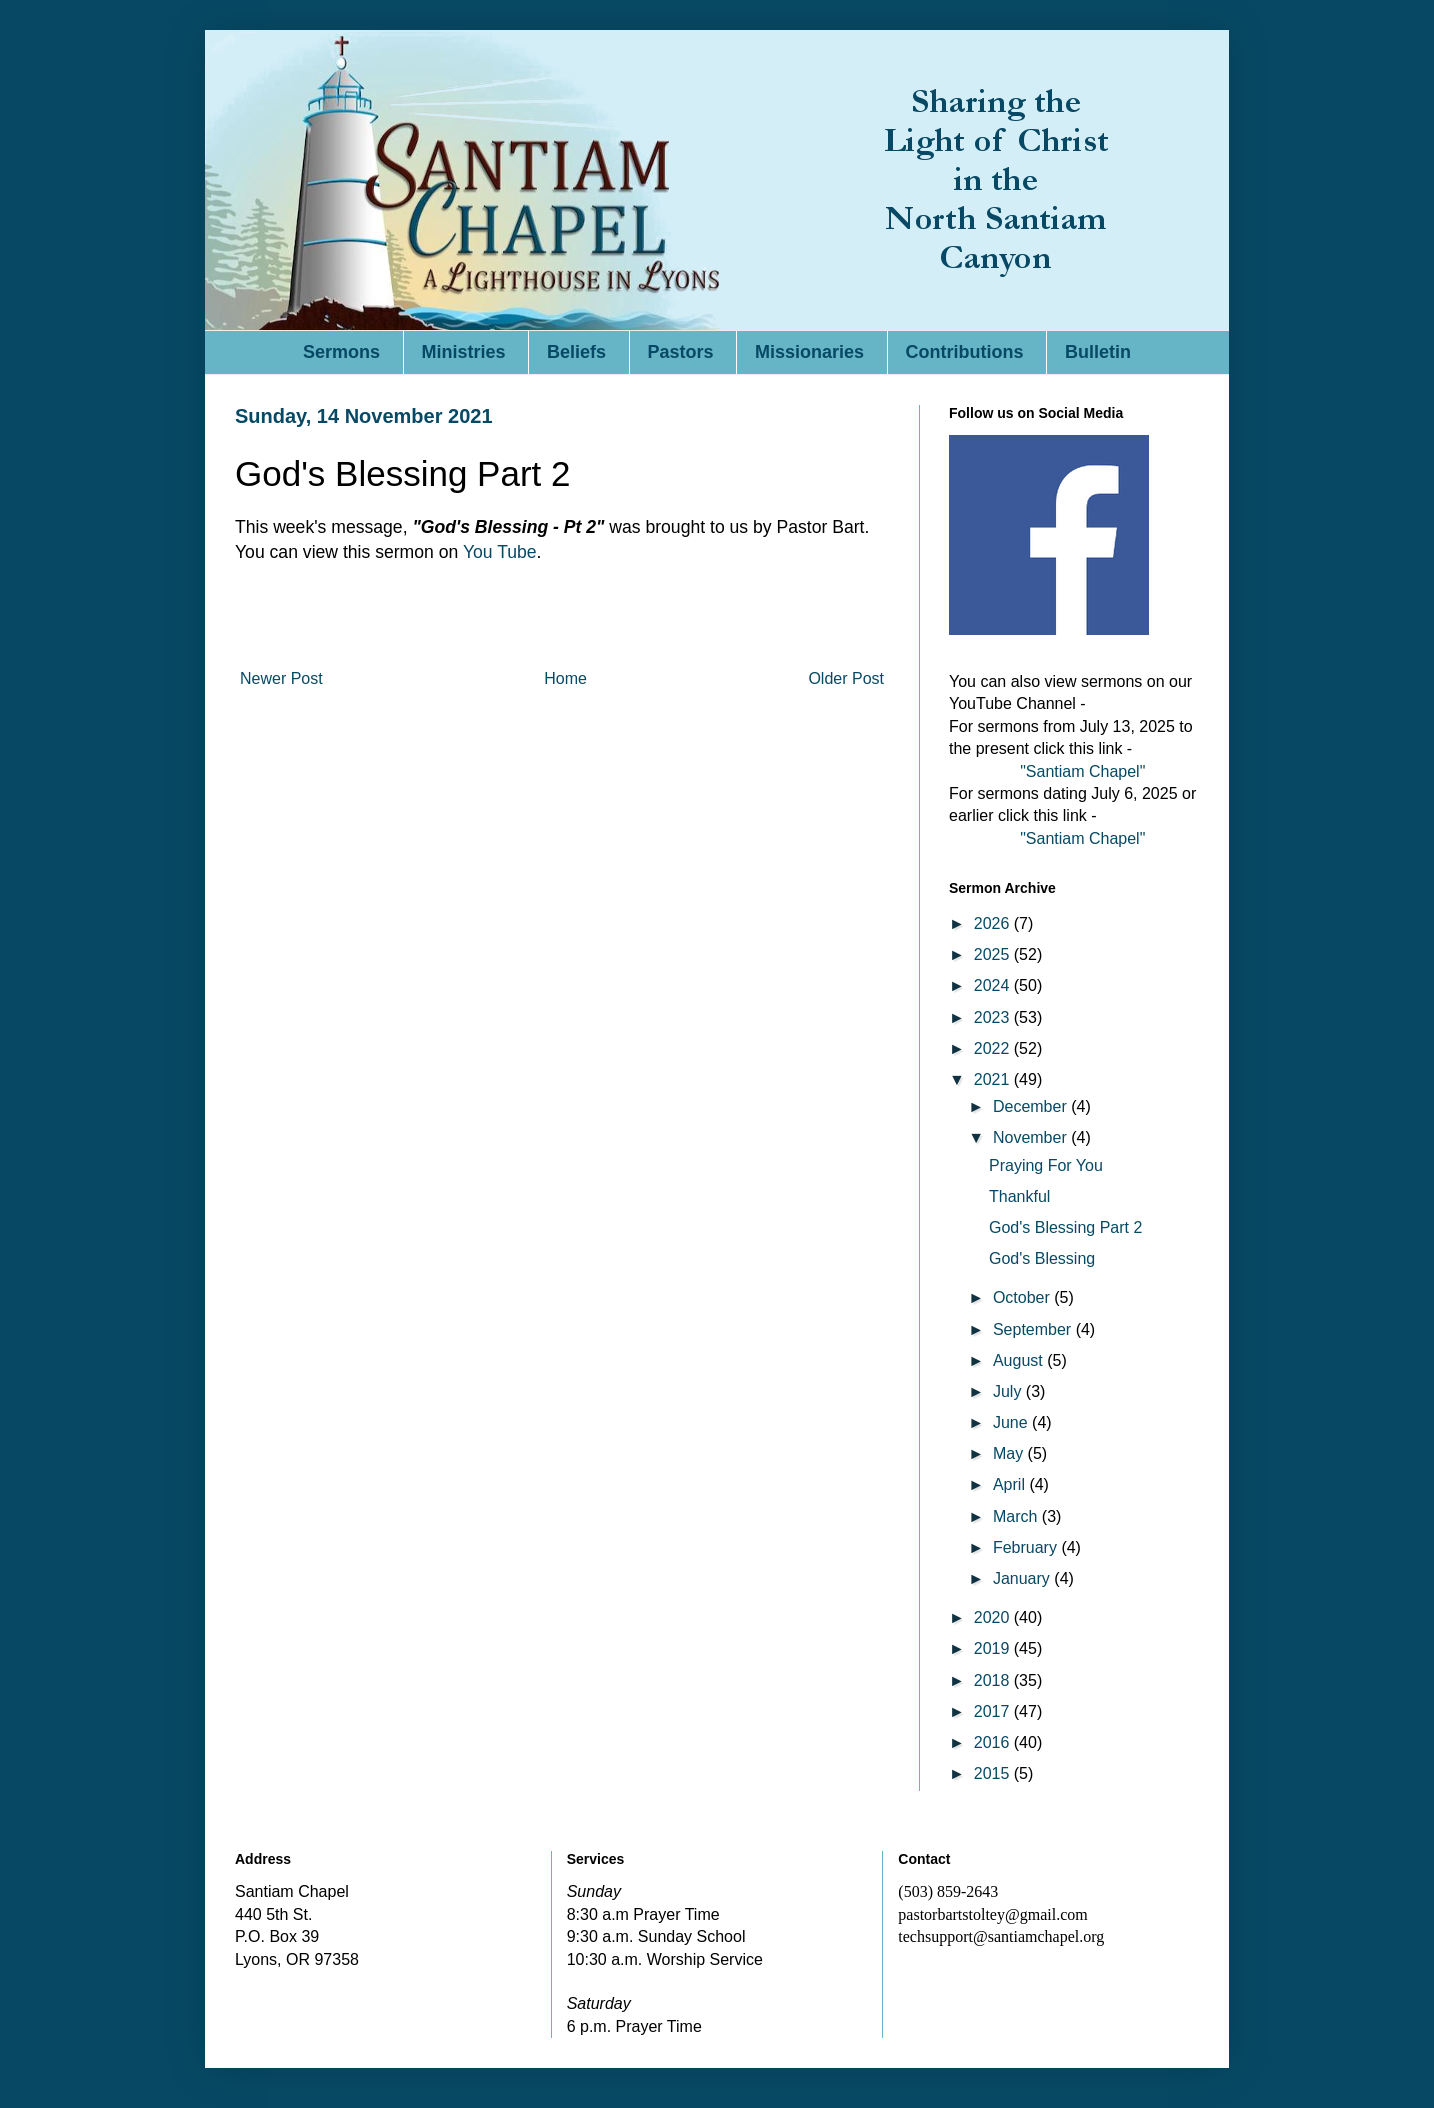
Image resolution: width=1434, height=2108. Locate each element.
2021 (994, 1079)
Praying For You (1046, 1165)
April (1011, 1484)
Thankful (1019, 1196)
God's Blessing (1042, 1258)
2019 (994, 1648)
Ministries (464, 352)
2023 (994, 1017)
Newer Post (281, 678)
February (1027, 1547)
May (1010, 1453)
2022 (994, 1048)
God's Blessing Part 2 (1065, 1227)
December (1032, 1106)
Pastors (681, 352)
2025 (994, 954)
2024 (994, 985)
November (1032, 1137)
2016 (994, 1742)
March (1017, 1516)
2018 (994, 1680)
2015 (994, 1773)
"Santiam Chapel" (1082, 771)
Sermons (341, 352)
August (1020, 1360)
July (1009, 1391)
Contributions (965, 352)
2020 (994, 1617)
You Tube (500, 552)
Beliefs (576, 352)
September (1034, 1329)
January (1023, 1578)
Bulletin (1098, 352)
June (1012, 1422)
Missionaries (809, 352)
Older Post (846, 678)
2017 (994, 1711)
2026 (994, 923)
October (1023, 1297)
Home (565, 678)
